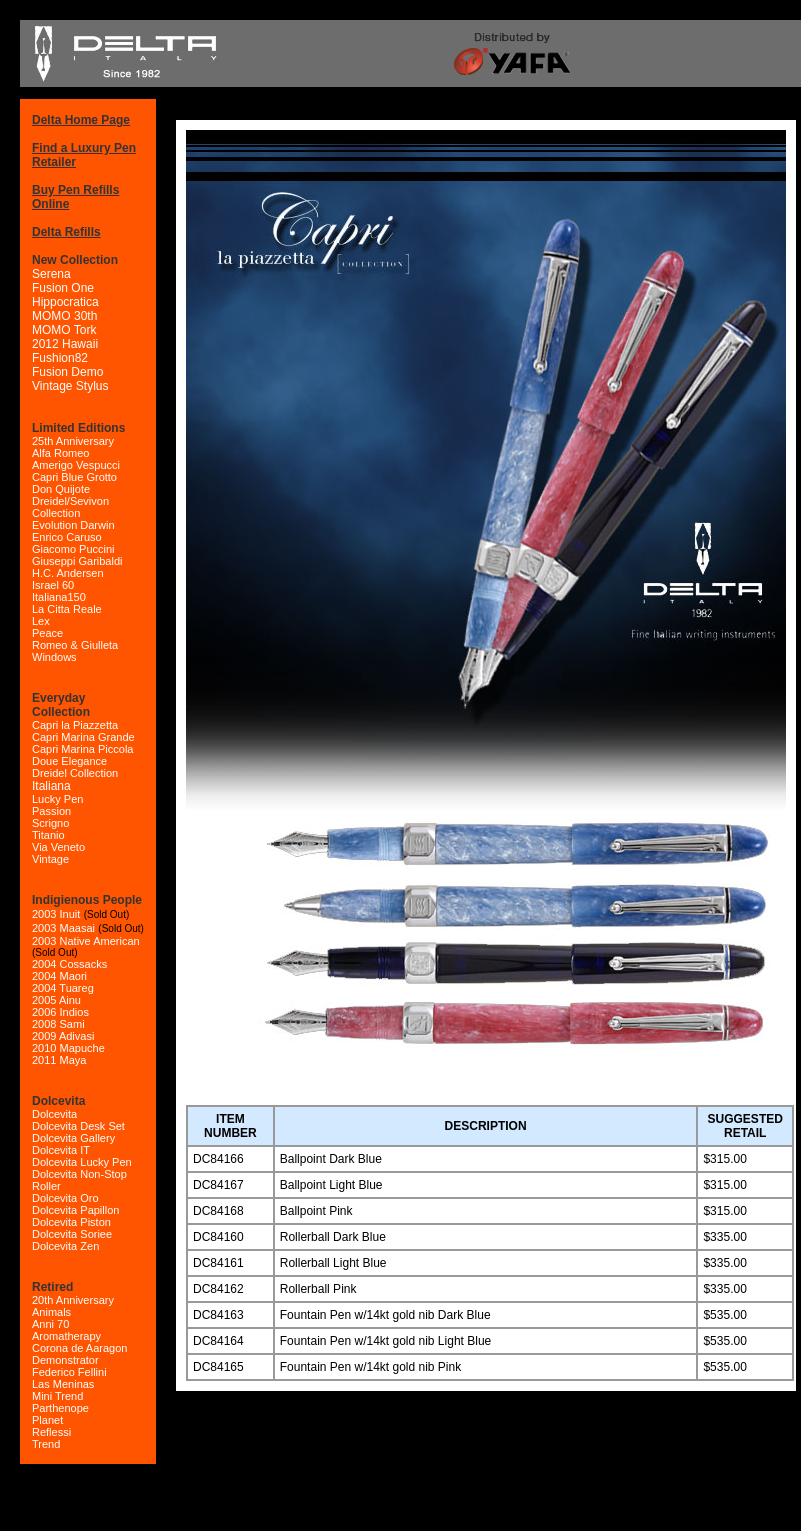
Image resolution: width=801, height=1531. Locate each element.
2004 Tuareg (63, 988)
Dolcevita (54, 1114)
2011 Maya (59, 1060)
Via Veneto (58, 847)
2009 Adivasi (63, 1036)
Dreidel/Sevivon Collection (70, 507)
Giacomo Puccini (73, 549)
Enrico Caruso (67, 537)
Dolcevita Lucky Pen (82, 1162)
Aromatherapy (66, 1336)
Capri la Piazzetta (75, 725)
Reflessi (51, 1432)
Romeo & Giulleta (75, 645)
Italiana (51, 786)
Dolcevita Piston (71, 1222)
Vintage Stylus (70, 386)
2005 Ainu (56, 1000)
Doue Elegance (69, 761)
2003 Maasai (63, 928)
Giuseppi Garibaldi (77, 561)
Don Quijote (61, 489)
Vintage (50, 859)
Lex (41, 621)
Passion (51, 811)
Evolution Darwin (73, 525)
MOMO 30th (64, 316)
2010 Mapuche (68, 1048)
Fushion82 (60, 358)
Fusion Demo (67, 372)
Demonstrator (65, 1360)
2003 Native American (86, 941)
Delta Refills (66, 232)
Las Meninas (63, 1384)
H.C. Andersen (68, 573)
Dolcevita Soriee (72, 1234)
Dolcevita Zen (65, 1246)
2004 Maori (59, 976)
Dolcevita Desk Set (78, 1126)
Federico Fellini (69, 1372)
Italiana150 (59, 597)
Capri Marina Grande (83, 737)
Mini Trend (57, 1396)
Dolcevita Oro (65, 1198)
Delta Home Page (81, 120)
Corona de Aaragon (79, 1348)
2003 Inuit (56, 914)
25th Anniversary (73, 441)
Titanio (48, 835)
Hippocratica (65, 302)
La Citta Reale (67, 609)
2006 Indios (60, 1012)
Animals (51, 1312)
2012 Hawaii (65, 344)
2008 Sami (58, 1024)
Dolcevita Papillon (75, 1210)
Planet (47, 1420)
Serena (51, 274)
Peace (47, 633)
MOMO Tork (64, 330)
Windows (54, 657)
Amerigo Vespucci (76, 465)
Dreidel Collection (75, 773)
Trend (46, 1444)
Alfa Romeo (60, 453)
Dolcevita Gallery (73, 1138)
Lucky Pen (57, 799)
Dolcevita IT (61, 1150)
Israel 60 (53, 585)
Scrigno (50, 823)
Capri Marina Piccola (82, 749)
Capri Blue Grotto (74, 477)
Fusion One (63, 288)
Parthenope (60, 1408)
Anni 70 (50, 1324)
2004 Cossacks (69, 964)
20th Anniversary (73, 1300)
